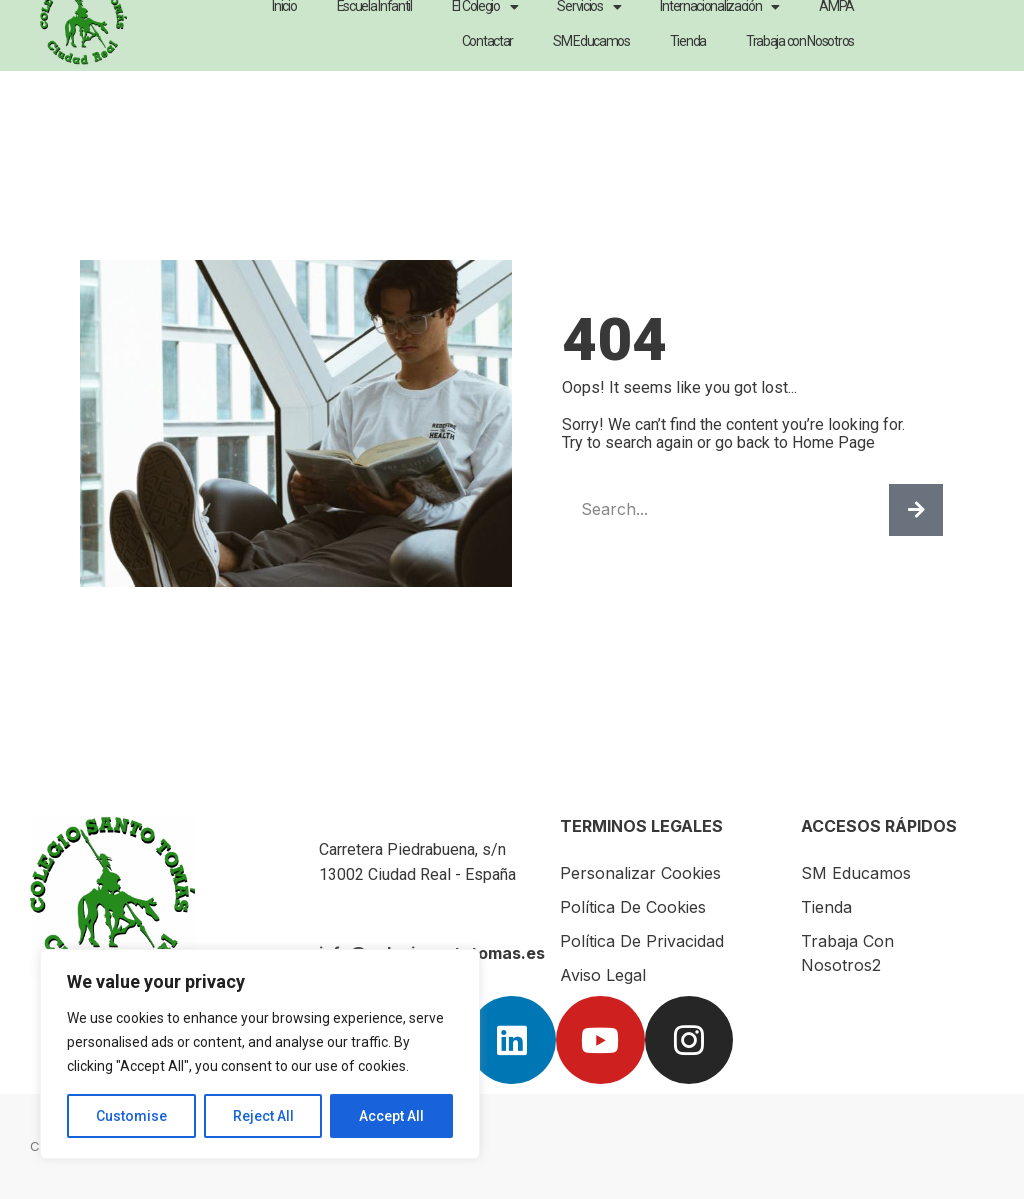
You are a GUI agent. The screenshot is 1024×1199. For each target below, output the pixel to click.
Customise (131, 1116)
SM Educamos (856, 873)
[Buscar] (916, 510)
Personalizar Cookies (640, 873)
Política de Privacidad (642, 941)
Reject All (263, 1116)
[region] (260, 1054)
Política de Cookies (633, 907)
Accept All (391, 1116)
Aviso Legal (603, 975)
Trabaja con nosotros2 (847, 953)
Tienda (826, 907)
